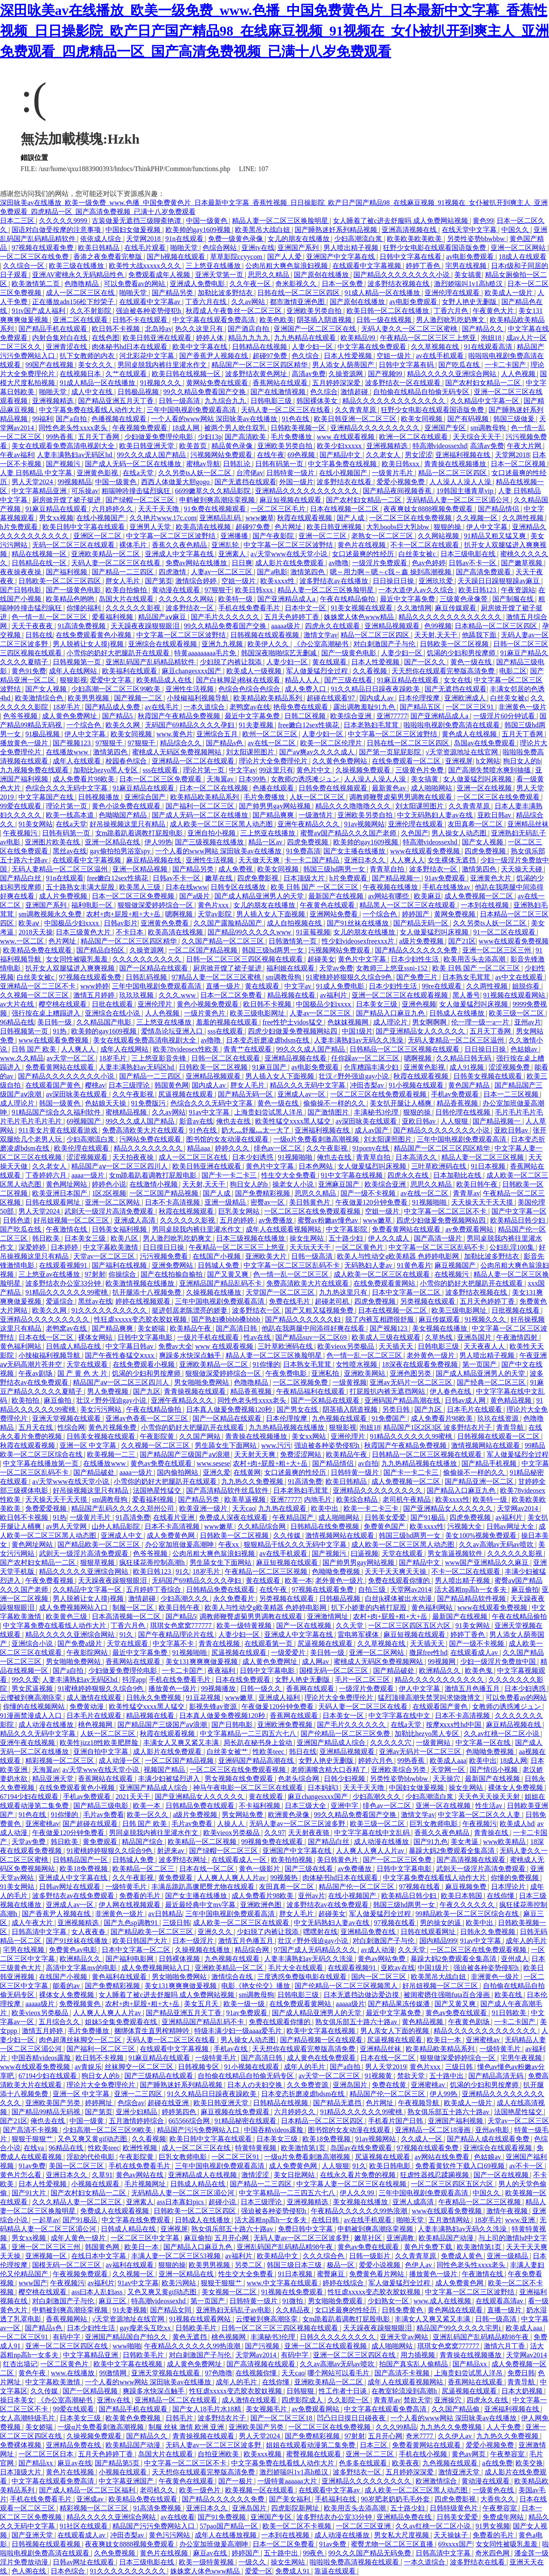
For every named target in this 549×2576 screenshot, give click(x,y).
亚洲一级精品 (226, 1202)
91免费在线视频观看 (215, 508)
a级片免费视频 (422, 941)
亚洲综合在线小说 (113, 1013)
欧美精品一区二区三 (144, 1868)
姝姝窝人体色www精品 (359, 617)
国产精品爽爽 (274, 815)
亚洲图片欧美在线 (53, 842)
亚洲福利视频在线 (463, 454)
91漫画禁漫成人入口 (31, 1715)
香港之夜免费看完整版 (108, 256)
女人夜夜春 (89, 1931)
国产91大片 (30, 2192)
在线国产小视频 (217, 1256)
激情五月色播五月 (473, 1688)
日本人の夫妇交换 (255, 2084)
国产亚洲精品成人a (287, 599)
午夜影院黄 (158, 1436)
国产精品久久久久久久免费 (417, 950)
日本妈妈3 (324, 1787)
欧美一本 (298, 1580)
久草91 (102, 2174)
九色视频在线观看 (340, 1418)
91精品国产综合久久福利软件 (57, 1112)
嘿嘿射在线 (320, 1931)
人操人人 (231, 1823)
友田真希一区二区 (476, 824)
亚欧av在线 (398, 1967)
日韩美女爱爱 (386, 1517)
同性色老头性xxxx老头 (74, 427)
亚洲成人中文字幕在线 (180, 553)
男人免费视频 (108, 1391)
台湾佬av (249, 472)
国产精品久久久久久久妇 (303, 1319)
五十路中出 (447, 2075)
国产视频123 (72, 743)
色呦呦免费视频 (337, 1571)
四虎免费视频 (308, 842)
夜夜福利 (222, 1670)
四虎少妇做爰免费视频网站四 (293, 1031)
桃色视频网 (96, 1724)
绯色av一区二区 (278, 1148)
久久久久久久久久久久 (147, 959)
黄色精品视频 (511, 1400)
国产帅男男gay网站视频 (275, 806)
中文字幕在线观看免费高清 (214, 319)
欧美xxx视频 (263, 2454)
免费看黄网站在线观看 (60, 1067)
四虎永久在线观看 (333, 626)
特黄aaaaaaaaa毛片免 (206, 653)
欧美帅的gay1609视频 (199, 229)
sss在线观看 (161, 770)
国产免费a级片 (80, 1643)
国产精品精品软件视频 (472, 1598)
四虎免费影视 (258, 878)
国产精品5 (118, 716)
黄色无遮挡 (190, 2337)
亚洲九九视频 (223, 644)
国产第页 (158, 580)
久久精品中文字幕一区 (485, 400)
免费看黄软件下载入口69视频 (460, 2165)
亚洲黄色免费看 (165, 923)
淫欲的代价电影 (91, 2156)
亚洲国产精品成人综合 (332, 1742)
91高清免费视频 (82, 626)
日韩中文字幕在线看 (411, 256)
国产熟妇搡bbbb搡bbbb (226, 1319)
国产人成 (351, 517)
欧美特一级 (236, 599)
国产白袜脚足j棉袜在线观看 (239, 680)
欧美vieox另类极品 (346, 1346)
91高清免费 (305, 1481)
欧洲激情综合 (437, 2481)
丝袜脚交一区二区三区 (140, 2066)
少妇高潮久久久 (185, 1598)
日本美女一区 (344, 1715)
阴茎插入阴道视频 (325, 319)
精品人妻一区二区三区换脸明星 (281, 220)
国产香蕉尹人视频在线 (214, 355)
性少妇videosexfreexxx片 (359, 941)
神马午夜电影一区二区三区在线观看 (249, 1787)
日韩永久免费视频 (154, 1697)
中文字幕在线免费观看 (373, 346)
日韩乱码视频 (147, 977)
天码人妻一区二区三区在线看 (286, 409)
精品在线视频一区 (40, 553)
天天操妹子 (452, 2535)
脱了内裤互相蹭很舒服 (380, 1319)
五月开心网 (232, 2238)
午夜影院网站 (87, 1652)
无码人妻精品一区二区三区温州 (60, 869)
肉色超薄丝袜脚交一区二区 (81, 2039)
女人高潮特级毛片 (28, 2418)
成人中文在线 (92, 391)
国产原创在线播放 (322, 274)
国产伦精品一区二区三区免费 (346, 1733)
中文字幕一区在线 (483, 1742)
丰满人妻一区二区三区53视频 (176, 2256)
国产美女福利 (290, 2499)
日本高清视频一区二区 (127, 1616)
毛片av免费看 (103, 1814)
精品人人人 (303, 680)
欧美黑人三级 (140, 887)
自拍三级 (372, 1589)
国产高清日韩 (237, 1328)
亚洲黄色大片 (491, 878)
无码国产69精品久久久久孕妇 (190, 725)
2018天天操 (35, 932)
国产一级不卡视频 (369, 1193)
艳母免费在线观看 (301, 707)
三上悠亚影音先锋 (159, 1058)
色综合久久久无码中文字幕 (67, 788)
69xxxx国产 (455, 2544)
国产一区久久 (425, 662)
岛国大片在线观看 (127, 599)
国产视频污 (64, 463)
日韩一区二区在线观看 (226, 1058)
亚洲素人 (232, 553)
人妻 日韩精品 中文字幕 (37, 472)
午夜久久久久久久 (468, 1904)
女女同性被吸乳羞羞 (77, 959)
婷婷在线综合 (344, 2283)
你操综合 (123, 1274)
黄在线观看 (330, 662)
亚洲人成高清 (413, 2201)
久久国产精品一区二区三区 (223, 941)
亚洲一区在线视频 (485, 788)
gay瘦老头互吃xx (146, 2328)
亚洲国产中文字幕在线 (341, 256)
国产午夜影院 (274, 535)
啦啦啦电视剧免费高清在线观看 (452, 725)
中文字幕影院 (347, 1229)
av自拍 (368, 1463)
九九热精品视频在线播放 (287, 1427)
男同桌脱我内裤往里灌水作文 (163, 364)
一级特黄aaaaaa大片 (288, 2481)
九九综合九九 (226, 400)
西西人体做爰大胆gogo (176, 481)
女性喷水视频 (357, 1364)
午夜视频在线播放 (391, 887)
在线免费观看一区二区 (407, 761)
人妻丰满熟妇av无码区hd (75, 454)
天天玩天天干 (311, 1247)
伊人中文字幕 (487, 526)
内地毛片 (318, 1499)
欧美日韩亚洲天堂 (147, 445)
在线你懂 (501, 1895)
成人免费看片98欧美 (84, 779)
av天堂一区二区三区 (330, 2075)
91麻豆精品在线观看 (57, 508)
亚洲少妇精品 (137, 2111)
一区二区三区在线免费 (35, 256)
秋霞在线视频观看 (187, 1211)
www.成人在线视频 (443, 2301)
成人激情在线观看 (94, 1697)
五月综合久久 (60, 2021)
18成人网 (186, 427)
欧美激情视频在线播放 (141, 1283)
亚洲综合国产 (145, 797)
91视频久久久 (161, 382)
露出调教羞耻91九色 (365, 707)
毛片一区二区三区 (363, 1679)
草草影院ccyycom (237, 256)
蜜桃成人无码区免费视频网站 (177, 752)
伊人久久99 (358, 2192)
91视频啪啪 (296, 1157)
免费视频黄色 (80, 2003)
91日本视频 (489, 1166)
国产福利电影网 (130, 1958)
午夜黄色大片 (494, 310)
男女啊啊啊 (430, 1022)
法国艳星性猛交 (158, 1490)
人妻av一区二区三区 (222, 571)
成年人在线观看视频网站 (284, 1229)
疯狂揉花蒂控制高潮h (152, 1562)
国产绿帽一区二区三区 (141, 499)
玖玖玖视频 (137, 995)
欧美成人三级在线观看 (387, 1337)
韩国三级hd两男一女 (335, 869)
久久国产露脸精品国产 (228, 923)
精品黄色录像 (232, 445)
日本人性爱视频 (349, 355)
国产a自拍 (72, 418)
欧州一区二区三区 (270, 734)
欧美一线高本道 (71, 815)
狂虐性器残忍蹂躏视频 (435, 2174)
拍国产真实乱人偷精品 (414, 2364)
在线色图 (105, 337)
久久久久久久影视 (134, 608)
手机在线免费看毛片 (250, 608)
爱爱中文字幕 (111, 680)
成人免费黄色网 (171, 1535)
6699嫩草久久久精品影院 (213, 490)
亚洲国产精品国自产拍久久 (127, 2337)
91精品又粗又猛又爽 (496, 535)
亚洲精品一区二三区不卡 (38, 986)
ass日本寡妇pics (181, 2201)
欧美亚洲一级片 (204, 1508)
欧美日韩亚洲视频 (335, 526)
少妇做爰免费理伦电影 (159, 436)
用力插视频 (419, 2355)
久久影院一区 (349, 2400)
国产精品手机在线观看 (53, 328)
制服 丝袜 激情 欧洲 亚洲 (187, 2427)
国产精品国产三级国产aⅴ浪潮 (185, 1454)
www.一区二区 (22, 941)
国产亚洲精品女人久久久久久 (421, 1031)
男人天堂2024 (33, 481)
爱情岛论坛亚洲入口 (173, 1031)
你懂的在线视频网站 (34, 1706)
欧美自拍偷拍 (127, 590)
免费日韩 (521, 2373)
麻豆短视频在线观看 (291, 499)
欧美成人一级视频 (254, 671)
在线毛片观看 (145, 247)
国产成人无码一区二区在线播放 (134, 463)
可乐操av (84, 490)
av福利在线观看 (130, 2265)
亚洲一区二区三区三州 (497, 950)
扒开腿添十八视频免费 (147, 1292)
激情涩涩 (256, 2174)
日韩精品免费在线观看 (221, 1589)
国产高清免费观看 (484, 571)
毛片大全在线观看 (296, 1967)
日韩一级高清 (180, 400)
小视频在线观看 (96, 2183)
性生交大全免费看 (289, 1175)
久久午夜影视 (133, 1094)
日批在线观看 (113, 1004)
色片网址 (289, 526)
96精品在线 (17, 1022)
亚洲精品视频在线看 (296, 1058)
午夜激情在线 (67, 1229)
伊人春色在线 (451, 1391)
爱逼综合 (60, 1301)
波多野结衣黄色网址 (257, 373)
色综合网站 (220, 247)
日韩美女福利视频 (120, 1229)
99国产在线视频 (50, 364)
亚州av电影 (493, 2129)
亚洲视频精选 (53, 400)
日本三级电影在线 (468, 553)
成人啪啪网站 (432, 788)
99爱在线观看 (21, 806)
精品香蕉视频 (458, 1103)
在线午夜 (270, 454)
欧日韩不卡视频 (117, 328)
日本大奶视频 (522, 2391)
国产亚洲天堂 (33, 2535)
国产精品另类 (173, 292)
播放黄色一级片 (25, 743)
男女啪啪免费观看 (336, 2301)
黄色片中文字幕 (363, 959)
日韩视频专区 (199, 2066)
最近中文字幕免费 (408, 599)
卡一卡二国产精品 (312, 860)
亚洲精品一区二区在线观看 (194, 761)
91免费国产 (389, 1418)
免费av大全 (175, 1346)
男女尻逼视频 (33, 1688)
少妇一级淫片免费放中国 (498, 1661)
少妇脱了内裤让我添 (231, 662)
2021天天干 (134, 1796)
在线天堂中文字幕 (470, 229)
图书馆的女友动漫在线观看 (228, 1139)
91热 (60, 1031)
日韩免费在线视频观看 (334, 788)
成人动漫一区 (120, 1760)
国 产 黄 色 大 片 (83, 1373)
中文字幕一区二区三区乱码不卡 (437, 1247)
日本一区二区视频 (519, 463)
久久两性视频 (523, 517)
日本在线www (187, 887)
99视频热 (284, 1877)
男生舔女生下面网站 (226, 1445)
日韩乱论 (237, 463)
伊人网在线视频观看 (130, 1904)
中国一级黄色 (207, 220)
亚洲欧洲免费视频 (285, 1724)
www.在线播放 (73, 2373)
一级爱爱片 (289, 1652)
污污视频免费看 (165, 1256)
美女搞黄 (468, 274)
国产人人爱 (285, 256)
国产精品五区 (421, 707)
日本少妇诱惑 (253, 1157)
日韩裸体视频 (180, 1958)
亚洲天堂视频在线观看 (67, 1418)
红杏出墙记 (20, 2364)
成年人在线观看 (78, 761)
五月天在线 (36, 1427)
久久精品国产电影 (104, 1022)
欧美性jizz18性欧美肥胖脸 (100, 1742)
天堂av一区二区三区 (104, 1256)
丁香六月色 (452, 310)
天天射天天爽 (255, 1454)
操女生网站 (308, 1238)
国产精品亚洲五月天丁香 (116, 400)
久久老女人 (384, 454)
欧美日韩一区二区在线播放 (389, 310)
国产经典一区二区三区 (492, 1382)
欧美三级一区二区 (517, 1013)
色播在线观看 (274, 788)
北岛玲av (158, 328)
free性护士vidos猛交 (293, 1022)
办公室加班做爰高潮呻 (180, 1544)
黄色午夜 (33, 2373)
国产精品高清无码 (496, 2075)
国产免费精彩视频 (263, 1193)
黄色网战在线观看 (456, 2310)
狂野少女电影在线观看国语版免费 (435, 247)
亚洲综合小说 (33, 1643)
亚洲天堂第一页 (220, 274)
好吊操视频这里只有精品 (128, 824)
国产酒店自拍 (249, 328)
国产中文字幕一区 (519, 1211)
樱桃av (95, 1085)
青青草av (466, 1193)
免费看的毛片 (140, 1895)
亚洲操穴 (448, 2400)
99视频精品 (74, 481)
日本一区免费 (343, 283)
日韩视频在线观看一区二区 (499, 1436)
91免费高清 (303, 851)
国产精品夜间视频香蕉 (398, 490)
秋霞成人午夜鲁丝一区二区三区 (235, 310)
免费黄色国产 (385, 1526)
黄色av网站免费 (382, 1958)
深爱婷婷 (33, 1247)
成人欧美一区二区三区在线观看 (382, 1274)
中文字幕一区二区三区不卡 (446, 1211)
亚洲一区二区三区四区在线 (67, 2346)
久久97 (274, 1832)
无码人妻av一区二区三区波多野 (298, 1823)
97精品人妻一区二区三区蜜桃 (217, 977)
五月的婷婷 (238, 1220)
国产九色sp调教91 (132, 1922)
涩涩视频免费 (510, 1067)
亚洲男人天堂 (151, 526)
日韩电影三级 (271, 400)
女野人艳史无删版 (470, 301)
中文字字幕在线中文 (400, 1715)
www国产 (32, 2283)
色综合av (131, 2102)
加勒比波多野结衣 (226, 292)
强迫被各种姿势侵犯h (149, 310)
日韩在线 (39, 635)
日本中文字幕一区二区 (407, 1292)
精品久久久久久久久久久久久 (440, 1679)
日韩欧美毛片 (196, 2328)
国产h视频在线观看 (177, 256)
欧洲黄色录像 (289, 1814)
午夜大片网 (525, 445)
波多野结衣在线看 (345, 481)
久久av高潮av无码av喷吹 (497, 1544)
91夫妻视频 (257, 725)
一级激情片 (317, 815)
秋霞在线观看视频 (305, 517)
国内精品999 (438, 1940)
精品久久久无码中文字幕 (308, 1085)
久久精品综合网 (262, 1526)
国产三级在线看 (349, 680)
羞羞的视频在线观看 (227, 1022)
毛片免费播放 (292, 436)
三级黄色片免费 (420, 770)
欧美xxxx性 (278, 580)
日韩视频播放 (99, 797)
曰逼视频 (364, 1553)
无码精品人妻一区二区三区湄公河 (458, 499)
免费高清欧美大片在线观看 (144, 1130)
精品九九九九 (249, 337)
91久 (183, 1571)
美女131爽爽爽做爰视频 (202, 1661)
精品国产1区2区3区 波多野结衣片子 (438, 1427)
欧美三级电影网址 (258, 1013)
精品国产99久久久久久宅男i (459, 2328)
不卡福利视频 (260, 1805)
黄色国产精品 (469, 1085)
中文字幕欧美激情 (111, 1247)
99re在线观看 (442, 986)
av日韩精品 (165, 1913)
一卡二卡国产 (506, 364)
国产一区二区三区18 (282, 2418)
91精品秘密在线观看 (246, 2120)
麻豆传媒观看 (456, 608)
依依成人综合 (101, 238)
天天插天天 (397, 1346)
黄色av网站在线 (140, 2174)
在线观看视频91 (64, 1265)
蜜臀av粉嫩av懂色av (329, 1220)
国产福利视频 (67, 571)
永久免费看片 (234, 1598)
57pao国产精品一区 (229, 2526)
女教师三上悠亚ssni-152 (392, 968)
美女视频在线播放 (440, 1328)
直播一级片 (224, 986)
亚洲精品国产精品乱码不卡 (221, 1283)
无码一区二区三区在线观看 (74, 544)
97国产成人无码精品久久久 (316, 1949)
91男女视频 (493, 2526)
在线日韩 (326, 2219)
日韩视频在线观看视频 (265, 635)
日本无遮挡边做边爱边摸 (362, 1994)
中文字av (242, 770)
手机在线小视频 (424, 2454)
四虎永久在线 (408, 1175)
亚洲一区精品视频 (140, 869)
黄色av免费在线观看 (161, 1463)
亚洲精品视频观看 (393, 626)
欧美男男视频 (89, 698)
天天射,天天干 (436, 635)
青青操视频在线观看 (195, 1391)
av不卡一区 (527, 2165)
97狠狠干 (218, 590)
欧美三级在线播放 (77, 265)
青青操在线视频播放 (456, 463)
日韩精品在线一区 (40, 562)
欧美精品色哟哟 (71, 599)
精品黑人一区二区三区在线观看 (408, 905)
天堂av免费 (336, 968)
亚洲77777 (392, 716)
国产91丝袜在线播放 (358, 923)
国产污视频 (263, 2346)
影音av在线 (196, 1121)
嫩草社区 (368, 2238)
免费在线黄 (390, 2084)
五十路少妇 (347, 1238)
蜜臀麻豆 (331, 2274)
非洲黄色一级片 (522, 707)
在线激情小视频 (154, 1184)
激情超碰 (355, 391)
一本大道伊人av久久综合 (416, 590)
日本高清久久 (416, 1157)
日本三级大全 (306, 1805)
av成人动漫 (378, 1949)
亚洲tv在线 (257, 247)
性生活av (489, 1805)
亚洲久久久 (216, 1931)
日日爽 (242, 562)
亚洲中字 (345, 1805)
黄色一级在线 (471, 662)
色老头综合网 (299, 1778)
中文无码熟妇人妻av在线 (435, 815)
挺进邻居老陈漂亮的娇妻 (190, 1310)
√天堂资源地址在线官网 (462, 752)
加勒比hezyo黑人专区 (106, 770)
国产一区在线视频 (304, 1625)
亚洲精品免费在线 (369, 1931)
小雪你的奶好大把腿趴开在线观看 (118, 653)
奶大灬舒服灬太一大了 (256, 1130)
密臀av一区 (268, 1202)
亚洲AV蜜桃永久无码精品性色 (78, 274)
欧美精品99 (359, 337)
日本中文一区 (306, 608)
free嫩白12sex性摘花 (309, 725)
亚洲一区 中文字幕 (89, 1445)
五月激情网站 (449, 2219)
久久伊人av (456, 2436)
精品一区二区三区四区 (453, 472)
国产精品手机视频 (490, 1463)
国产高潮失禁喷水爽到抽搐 (490, 770)
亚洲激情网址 (328, 1616)
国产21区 (462, 941)
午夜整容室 (508, 2454)
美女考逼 (465, 1841)
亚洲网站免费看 (334, 914)
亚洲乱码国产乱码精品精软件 (151, 662)
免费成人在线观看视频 (115, 2210)
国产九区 (146, 1391)
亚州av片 (527, 1022)
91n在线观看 (185, 238)
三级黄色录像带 (464, 599)
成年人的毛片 (526, 1940)
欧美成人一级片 (509, 292)
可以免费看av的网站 (135, 283)
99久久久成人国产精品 (152, 454)
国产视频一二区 (139, 698)
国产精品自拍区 (101, 950)
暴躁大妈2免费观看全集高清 (452, 1850)
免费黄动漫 (87, 1706)
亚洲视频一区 (46, 2256)
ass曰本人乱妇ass (97, 2292)
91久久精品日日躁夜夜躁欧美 (376, 689)
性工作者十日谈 (343, 2391)
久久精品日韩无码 (464, 1058)
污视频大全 (465, 1526)
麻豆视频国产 (455, 1265)
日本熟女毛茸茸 (467, 977)
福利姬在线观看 (291, 968)
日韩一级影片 (370, 2256)
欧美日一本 (445, 2039)
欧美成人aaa (448, 1760)
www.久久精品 (22, 1058)
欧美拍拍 (26, 1400)
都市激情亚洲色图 (298, 301)
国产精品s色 (225, 743)
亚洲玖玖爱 (437, 580)
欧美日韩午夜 (477, 1184)
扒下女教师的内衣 (88, 355)
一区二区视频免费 (301, 1382)
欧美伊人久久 (268, 644)
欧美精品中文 (278, 2256)
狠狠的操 (448, 526)
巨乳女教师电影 (434, 1823)
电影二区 (513, 671)
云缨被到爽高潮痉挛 (31, 1697)
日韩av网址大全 (511, 1526)
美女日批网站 (295, 2174)
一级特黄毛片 (127, 1886)
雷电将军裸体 (359, 1634)
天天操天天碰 (522, 869)
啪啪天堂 (184, 247)
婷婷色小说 (109, 1184)
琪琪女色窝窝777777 (182, 1625)
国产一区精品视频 (91, 2391)
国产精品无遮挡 (338, 2102)
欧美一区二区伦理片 (332, 743)
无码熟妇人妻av (369, 1265)
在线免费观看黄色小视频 (94, 635)
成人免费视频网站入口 (74, 1607)
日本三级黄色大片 (84, 932)
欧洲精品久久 (440, 1670)
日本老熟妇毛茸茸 (372, 725)
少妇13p (210, 436)
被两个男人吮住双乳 (236, 427)
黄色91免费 (29, 671)
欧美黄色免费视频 (134, 2418)
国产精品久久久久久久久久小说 (402, 274)
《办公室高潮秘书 (321, 644)
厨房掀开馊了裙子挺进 (67, 499)
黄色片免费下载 (429, 2247)
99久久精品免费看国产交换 (205, 391)
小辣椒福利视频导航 (198, 698)
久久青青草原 (356, 409)
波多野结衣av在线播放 (334, 580)
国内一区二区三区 (379, 1976)
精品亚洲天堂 (53, 1778)
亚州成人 (514, 1958)
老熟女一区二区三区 (383, 535)
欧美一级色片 (200, 2490)
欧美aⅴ (29, 923)
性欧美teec (269, 1751)
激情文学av (321, 635)
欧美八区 (125, 1238)
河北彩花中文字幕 (147, 355)
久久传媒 (287, 1535)
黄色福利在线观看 (120, 1976)
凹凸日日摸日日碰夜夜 (352, 2418)
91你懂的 (266, 1364)
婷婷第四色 (180, 2111)
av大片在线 (18, 1004)
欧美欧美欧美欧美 (415, 238)
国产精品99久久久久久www (250, 932)
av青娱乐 (88, 2066)
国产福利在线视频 (120, 1265)
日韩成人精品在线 (74, 1346)
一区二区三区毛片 (278, 508)
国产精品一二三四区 (123, 571)
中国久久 (516, 229)
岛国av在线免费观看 (485, 743)
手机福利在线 (336, 2499)
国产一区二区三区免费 (398, 1859)
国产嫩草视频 (522, 562)
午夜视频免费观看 (140, 427)
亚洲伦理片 (156, 1004)
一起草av (45, 2219)
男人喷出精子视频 (351, 247)
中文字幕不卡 (174, 1643)
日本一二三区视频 (511, 1094)
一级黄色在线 (494, 2490)
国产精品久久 (483, 328)
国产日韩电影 (21, 590)
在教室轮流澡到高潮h (404, 2391)
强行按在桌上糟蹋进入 (47, 1013)
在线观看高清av (500, 2301)
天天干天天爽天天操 (396, 1571)
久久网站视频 (439, 535)
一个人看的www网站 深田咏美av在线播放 (215, 418)
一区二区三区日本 (46, 2454)
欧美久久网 (124, 725)
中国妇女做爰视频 (134, 229)
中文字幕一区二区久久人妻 (480, 1814)
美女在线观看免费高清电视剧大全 (64, 445)
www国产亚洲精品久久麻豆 (488, 1562)
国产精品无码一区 (421, 923)
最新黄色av (389, 788)
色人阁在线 (30, 2571)
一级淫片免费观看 (380, 562)
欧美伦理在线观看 (82, 1148)
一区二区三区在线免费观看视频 (379, 1094)
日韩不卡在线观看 (140, 319)
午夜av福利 (17, 454)
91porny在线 (372, 1148)
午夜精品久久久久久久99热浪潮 (360, 2210)
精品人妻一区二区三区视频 (483, 1157)
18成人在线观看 (522, 256)
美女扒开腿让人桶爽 (401, 1103)
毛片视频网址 (145, 2183)
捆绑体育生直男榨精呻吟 (152, 2030)
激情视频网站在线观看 (486, 1445)
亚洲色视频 (419, 1004)
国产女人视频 (46, 689)
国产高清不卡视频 (31, 2129)
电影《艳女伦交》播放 (256, 1985)
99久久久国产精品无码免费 (371, 2553)
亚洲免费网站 (173, 1265)
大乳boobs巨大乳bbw (398, 526)
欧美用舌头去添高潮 (475, 959)
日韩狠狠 (301, 2391)
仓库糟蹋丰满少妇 (372, 1067)
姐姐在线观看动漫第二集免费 (311, 2445)
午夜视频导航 (419, 2102)
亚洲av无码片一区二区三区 (411, 1382)
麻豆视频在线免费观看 (236, 2111)
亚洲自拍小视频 (212, 833)
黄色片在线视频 (362, 544)
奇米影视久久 (296, 283)
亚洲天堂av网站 (404, 2337)
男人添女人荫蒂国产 (344, 364)
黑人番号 (466, 995)
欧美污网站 (180, 2283)
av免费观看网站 (470, 1229)
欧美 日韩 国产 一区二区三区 (315, 887)
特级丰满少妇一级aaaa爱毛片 (239, 2030)
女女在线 (457, 680)
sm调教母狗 (489, 427)
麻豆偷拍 (58, 1400)
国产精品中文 (341, 454)
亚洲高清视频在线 (410, 229)
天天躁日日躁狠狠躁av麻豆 (499, 580)
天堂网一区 (449, 1769)
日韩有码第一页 (280, 463)
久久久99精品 (396, 2427)
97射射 (95, 1274)
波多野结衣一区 (190, 608)
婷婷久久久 (233, 1148)
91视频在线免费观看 (293, 2292)
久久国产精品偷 (456, 2409)
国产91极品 (428, 1517)
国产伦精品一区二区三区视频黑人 (347, 1985)
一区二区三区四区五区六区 (410, 1625)
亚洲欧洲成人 (465, 698)
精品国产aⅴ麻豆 (163, 617)
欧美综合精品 (357, 1499)
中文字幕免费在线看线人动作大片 (91, 409)
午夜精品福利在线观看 (311, 1391)
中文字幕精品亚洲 (40, 490)
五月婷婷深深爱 (337, 382)
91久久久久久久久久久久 (109, 1310)
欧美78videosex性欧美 (186, 1049)
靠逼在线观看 (335, 2571)
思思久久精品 (269, 274)
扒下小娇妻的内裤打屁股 (369, 1607)
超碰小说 (223, 2201)
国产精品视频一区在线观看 (322, 2039)
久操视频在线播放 (214, 1292)
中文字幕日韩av (130, 1346)
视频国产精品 (165, 1769)
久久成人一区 (422, 2138)
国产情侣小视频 (494, 1769)
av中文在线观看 (520, 977)
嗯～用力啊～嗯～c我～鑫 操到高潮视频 (391, 571)
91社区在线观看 (84, 2526)
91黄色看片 (414, 1265)
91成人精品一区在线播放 (383, 292)
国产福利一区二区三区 (201, 806)
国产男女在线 (298, 1409)
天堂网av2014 (518, 1508)
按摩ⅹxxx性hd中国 (454, 1724)
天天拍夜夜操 (133, 1157)
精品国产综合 (143, 1841)
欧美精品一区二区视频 (203, 1841)
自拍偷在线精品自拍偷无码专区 (422, 391)
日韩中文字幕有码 (407, 364)
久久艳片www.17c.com (163, 517)
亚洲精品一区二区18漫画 (433, 2129)
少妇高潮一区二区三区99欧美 (116, 689)
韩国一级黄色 (60, 1103)
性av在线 (258, 1337)
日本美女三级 (377, 1004)
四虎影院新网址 (296, 2508)
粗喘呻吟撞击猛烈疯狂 (137, 490)
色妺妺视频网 (348, 1022)
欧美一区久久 (148, 1814)
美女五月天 (202, 2003)
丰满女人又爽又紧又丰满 (181, 1742)
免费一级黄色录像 (236, 238)
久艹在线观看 (127, 373)
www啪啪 (126, 2346)
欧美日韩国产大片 (140, 1940)
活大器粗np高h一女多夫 (471, 1589)
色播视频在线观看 (119, 418)
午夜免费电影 (286, 1373)
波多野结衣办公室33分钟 (64, 1283)
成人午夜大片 (33, 1922)
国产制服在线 (513, 599)
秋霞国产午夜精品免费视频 (180, 716)
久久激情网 (414, 608)
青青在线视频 (220, 1643)
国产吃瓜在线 (459, 364)
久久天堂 (350, 1625)
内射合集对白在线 (60, 337)
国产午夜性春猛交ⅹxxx (120, 1355)
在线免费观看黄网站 (385, 1283)
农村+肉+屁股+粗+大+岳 (124, 914)
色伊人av (419, 2265)
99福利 (42, 418)
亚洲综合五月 (217, 734)
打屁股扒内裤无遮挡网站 (388, 1391)
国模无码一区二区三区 (334, 1670)
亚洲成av (90, 2499)
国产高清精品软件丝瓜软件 (228, 1490)
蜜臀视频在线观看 (314, 2454)
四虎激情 (173, 571)
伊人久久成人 (389, 1238)
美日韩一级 (55, 1022)
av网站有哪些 (389, 896)
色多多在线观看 (364, 2463)
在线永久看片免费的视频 (358, 2174)
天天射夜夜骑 (309, 1832)
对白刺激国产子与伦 (385, 644)
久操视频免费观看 (363, 770)
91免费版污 (149, 1103)
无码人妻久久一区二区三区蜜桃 (410, 328)
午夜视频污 (21, 833)
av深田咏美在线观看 (77, 1094)
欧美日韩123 (478, 590)
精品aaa (199, 1148)
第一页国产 (480, 1364)
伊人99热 (158, 842)
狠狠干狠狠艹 (33, 2138)
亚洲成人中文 (122, 1535)
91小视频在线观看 (417, 1085)
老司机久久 (158, 2490)
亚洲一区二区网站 (519, 247)
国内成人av (377, 698)
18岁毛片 (67, 707)
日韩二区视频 (305, 716)
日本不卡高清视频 (173, 1202)
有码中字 (67, 2337)
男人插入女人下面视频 (271, 914)
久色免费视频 (115, 2553)
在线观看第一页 (269, 1643)
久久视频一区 (477, 517)
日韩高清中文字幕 (40, 1931)
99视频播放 (219, 1688)
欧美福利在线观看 (130, 671)
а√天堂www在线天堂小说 (289, 553)
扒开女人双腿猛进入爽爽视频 (70, 968)
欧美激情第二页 (36, 283)
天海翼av (221, 779)
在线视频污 (452, 1274)
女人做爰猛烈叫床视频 (478, 779)
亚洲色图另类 (411, 1373)
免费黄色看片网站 (377, 2274)
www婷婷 (94, 986)
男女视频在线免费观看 (240, 1778)
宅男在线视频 (466, 265)
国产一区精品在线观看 (154, 968)
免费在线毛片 (290, 1301)
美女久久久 (96, 364)
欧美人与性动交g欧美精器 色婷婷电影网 (399, 1256)
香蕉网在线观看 (311, 1688)
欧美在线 (509, 1994)
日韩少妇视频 (345, 1778)
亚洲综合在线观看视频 (163, 644)
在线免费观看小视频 (144, 1364)
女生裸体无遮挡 (452, 860)
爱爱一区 (258, 2571)
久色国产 (414, 833)
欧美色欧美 (276, 319)
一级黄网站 (434, 1742)
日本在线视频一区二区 (345, 508)
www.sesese (213, 1463)
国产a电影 (272, 571)
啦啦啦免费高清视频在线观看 (355, 2562)
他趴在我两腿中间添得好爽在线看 (314, 1328)
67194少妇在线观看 (30, 1796)
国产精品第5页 (118, 2463)
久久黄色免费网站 (340, 761)
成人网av (316, 1661)
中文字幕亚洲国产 (127, 2481)
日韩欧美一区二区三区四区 (60, 580)
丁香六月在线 (206, 301)
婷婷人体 (210, 337)
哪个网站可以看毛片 (339, 2373)
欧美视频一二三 (112, 1454)
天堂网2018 (144, 238)
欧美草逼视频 (245, 1499)
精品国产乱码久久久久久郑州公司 (123, 1508)
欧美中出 (325, 1508)
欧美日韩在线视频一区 (187, 373)
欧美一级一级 (244, 2003)
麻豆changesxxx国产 (192, 671)
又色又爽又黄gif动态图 (93, 2138)
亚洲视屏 (459, 761)
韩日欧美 (46, 1238)
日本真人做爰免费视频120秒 (230, 1409)
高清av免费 (309, 373)
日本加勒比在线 (458, 1175)
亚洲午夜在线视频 (28, 1742)
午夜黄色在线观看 (328, 905)
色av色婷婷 (429, 562)
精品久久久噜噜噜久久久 (353, 806)
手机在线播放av (447, 887)
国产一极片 (236, 2481)
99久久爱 (25, 1679)
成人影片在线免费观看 (290, 562)
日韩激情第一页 (293, 941)
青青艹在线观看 (248, 1049)
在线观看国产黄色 (53, 1085)
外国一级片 (296, 481)
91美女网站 (35, 824)
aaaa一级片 (88, 1175)
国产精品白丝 (21, 878)
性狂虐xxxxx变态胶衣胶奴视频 (141, 1319)
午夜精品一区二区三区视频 (267, 1571)
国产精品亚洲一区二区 (480, 1481)
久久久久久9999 (64, 220)
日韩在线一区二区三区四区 (299, 292)
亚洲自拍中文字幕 (101, 1751)
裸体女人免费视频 (516, 1787)
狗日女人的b (522, 761)
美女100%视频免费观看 (481, 1535)
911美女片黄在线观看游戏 (58, 1130)
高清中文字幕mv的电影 (82, 1967)
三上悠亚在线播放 (214, 265)
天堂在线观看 (87, 1364)
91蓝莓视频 (313, 932)
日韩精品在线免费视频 (325, 1526)
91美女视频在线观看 (362, 608)
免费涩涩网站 (301, 1454)
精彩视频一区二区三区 (60, 1760)
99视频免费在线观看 (273, 1841)
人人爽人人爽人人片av (371, 1850)
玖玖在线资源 (498, 1418)
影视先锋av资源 (213, 1706)
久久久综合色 (324, 2256)
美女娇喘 (152, 1328)
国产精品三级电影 (101, 1805)
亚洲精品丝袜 (528, 824)
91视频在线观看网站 (515, 995)
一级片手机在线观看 (209, 1337)
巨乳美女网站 (239, 1211)
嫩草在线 (219, 878)
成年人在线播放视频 (226, 2535)
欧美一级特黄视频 (245, 1625)
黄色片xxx (214, 905)
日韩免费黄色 (403, 2310)
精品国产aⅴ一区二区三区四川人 (120, 1166)
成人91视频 (467, 1067)
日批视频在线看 (516, 1310)
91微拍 (293, 2301)
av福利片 (334, 995)
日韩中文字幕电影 (146, 1337)
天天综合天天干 (478, 436)
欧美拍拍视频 (292, 1859)
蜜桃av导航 (203, 463)
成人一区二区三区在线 (81, 292)
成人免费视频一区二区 (479, 896)
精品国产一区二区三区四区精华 (260, 364)
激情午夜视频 (507, 2210)
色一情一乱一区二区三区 (50, 617)
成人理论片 (391, 1022)
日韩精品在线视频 (260, 346)
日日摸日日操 (164, 1247)
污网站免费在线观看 (151, 1139)
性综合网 (71, 1427)
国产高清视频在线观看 (472, 1859)
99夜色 (314, 2553)
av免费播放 (276, 1220)
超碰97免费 (271, 355)
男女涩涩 (418, 454)
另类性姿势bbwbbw (477, 238)
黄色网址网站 (67, 1184)
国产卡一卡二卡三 (230, 1175)
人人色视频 (519, 373)
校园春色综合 (127, 761)
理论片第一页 (204, 770)
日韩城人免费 (219, 1265)
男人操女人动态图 (459, 833)
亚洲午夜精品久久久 (309, 824)
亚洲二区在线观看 (81, 319)
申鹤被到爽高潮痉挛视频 (217, 499)
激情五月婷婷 (94, 995)
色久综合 (306, 355)
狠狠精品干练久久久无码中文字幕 (296, 1544)
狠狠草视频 (98, 1562)
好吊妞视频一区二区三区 (72, 1220)
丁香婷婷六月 (46, 1175)
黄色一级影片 (260, 1868)
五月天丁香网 (99, 436)
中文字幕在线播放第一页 (41, 1463)
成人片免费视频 (64, 896)
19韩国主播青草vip (466, 490)
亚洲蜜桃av (42, 1823)
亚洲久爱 (216, 1472)
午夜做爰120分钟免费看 (372, 1202)
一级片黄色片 (205, 1013)
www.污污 (276, 1445)
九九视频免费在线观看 (35, 770)
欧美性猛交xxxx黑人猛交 (293, 1121)
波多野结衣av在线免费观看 (74, 1895)
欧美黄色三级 (67, 1616)
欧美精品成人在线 (164, 680)
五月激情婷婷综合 (137, 2120)
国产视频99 (386, 373)
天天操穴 (447, 1778)
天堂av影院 (215, 914)
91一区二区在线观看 (505, 932)
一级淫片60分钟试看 (505, 716)
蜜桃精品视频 (127, 1112)
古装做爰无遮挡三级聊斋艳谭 (137, 220)
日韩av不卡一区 (473, 562)
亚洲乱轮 (226, 544)
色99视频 (438, 626)
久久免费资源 (308, 2084)
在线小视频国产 (344, 472)
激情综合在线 (232, 1976)
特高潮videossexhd (440, 445)
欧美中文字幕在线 (200, 346)
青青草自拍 (388, 869)
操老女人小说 (293, 1184)
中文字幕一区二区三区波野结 (171, 535)
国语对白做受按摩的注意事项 (57, 229)
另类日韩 (396, 1409)
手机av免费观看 (455, 1094)
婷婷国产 (416, 914)
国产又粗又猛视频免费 (320, 1310)
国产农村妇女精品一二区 (483, 382)
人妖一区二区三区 (318, 797)
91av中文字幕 (210, 1112)
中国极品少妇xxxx (72, 923)
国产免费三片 (417, 977)
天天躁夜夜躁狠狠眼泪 (146, 626)
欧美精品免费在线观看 (38, 950)
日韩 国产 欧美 (35, 1049)
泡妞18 (492, 337)
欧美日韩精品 (99, 247)
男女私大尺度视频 (402, 2535)
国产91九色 (430, 1841)
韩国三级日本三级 (295, 2265)
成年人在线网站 (74, 671)
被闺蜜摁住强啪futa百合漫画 (448, 1994)
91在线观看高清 (489, 346)
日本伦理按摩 (419, 698)
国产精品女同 (171, 2310)
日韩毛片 (180, 2418)
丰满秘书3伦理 (377, 1112)
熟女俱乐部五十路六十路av (357, 2021)
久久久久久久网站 (187, 599)
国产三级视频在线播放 (210, 842)
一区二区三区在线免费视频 (411, 517)
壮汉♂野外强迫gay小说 (354, 1076)
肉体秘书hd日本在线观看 (130, 346)
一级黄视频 (349, 1382)
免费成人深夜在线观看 (234, 1517)
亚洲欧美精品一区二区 (106, 553)
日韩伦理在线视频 (463, 1112)
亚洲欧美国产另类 (53, 2102)
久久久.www (178, 995)
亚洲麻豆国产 (339, 1184)
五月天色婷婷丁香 (292, 617)
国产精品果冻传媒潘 (399, 2003)
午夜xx (229, 1544)
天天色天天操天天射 (490, 1796)
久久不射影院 (91, 310)
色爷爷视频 (21, 716)
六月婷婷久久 (113, 508)
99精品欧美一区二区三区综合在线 (468, 1913)
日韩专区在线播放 (239, 887)
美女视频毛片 (267, 2409)
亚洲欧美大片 (266, 1256)
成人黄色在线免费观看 (322, 2057)
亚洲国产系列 (299, 247)
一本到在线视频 (485, 905)
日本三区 (374, 2445)
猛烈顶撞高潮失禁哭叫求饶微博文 (430, 1697)
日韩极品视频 (139, 391)
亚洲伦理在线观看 (453, 292)
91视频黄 (379, 2075)
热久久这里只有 (200, 328)
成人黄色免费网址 (70, 716)
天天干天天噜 (159, 508)
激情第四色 (308, 571)
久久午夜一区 (250, 283)
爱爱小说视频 (380, 2265)
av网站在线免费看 (443, 2156)
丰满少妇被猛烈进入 (170, 1778)
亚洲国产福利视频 (456, 2120)
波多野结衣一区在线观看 (403, 382)
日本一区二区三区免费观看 (161, 779)
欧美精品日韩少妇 (518, 1220)
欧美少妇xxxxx (340, 445)
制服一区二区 (133, 1607)
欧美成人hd (517, 1823)
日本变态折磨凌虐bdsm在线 (268, 1040)
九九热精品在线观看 (306, 337)
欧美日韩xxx (401, 463)
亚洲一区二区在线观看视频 (326, 2346)
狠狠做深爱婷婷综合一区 (156, 905)
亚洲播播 (235, 535)
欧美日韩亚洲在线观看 (158, 337)
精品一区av (266, 842)
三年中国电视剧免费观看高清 (192, 409)
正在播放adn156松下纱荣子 (74, 301)
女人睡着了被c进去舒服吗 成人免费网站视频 (401, 220)
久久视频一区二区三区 (35, 995)
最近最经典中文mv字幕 (201, 1904)
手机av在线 (231, 2048)
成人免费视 (236, 869)
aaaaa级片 (286, 626)
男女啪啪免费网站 (202, 1382)
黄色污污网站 (170, 2535)
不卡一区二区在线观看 (425, 544)
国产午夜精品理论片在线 (176, 1634)
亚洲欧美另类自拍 (315, 310)
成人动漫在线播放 (46, 1724)
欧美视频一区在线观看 (260, 2490)
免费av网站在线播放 (197, 562)
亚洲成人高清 (135, 1220)
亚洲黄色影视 (98, 472)
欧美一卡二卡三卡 (372, 1508)
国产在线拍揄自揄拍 (172, 1274)
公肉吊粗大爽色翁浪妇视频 (287, 265)
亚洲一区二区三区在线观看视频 (400, 995)
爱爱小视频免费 (401, 481)
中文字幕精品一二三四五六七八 (249, 1733)
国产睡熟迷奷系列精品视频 (337, 229)
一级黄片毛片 (393, 472)
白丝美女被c (417, 553)
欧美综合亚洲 (351, 716)
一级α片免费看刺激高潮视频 (317, 1139)
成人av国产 (372, 1130)
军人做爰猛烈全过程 (318, 671)
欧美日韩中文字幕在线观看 (84, 526)
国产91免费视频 (222, 2517)
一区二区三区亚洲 (364, 2526)
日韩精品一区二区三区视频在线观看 (405, 1049)
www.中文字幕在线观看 (283, 2283)
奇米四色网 (493, 2553)
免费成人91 (293, 2571)
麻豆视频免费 (466, 1886)
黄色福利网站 (21, 1346)
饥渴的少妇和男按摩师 (462, 653)
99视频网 (442, 1661)
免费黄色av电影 (73, 1949)
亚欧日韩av (495, 815)
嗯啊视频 (179, 914)
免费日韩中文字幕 (306, 2229)
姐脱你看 (526, 986)
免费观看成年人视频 (160, 274)
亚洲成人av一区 (302, 1094)
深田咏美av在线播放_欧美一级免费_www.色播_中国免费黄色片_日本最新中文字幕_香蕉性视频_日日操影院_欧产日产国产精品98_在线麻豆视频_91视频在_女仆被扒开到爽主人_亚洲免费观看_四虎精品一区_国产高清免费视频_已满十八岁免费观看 (274, 31)
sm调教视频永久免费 (50, 914)
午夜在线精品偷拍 (348, 599)
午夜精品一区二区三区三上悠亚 (429, 337)
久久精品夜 (294, 2310)
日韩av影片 (121, 923)
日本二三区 (18, 220)
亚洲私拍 (326, 1373)
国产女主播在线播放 (355, 851)
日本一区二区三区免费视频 (134, 896)
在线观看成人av (475, 1652)
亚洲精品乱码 (220, 517)
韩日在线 (303, 1751)
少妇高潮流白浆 (359, 238)
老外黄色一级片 (431, 1355)
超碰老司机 (333, 1301)
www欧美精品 (505, 1841)
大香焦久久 (498, 2499)
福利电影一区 (92, 905)
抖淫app (134, 1679)
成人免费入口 (306, 689)
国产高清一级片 (439, 1238)
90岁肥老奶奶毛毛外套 (396, 2499)
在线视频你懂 (256, 2373)
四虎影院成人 (302, 2400)
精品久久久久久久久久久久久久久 (394, 400)
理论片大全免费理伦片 (274, 761)
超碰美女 (321, 959)
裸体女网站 (96, 1337)
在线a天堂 (139, 472)
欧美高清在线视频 (204, 526)
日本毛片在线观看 (475, 1409)
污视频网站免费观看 (222, 454)
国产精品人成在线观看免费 (489, 2138)
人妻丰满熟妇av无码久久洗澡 (359, 1040)
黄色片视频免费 (113, 1427)
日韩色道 (16, 1220)
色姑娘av (524, 1049)
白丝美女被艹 (228, 1751)
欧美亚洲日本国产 (60, 1193)
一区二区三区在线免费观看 (499, 797)
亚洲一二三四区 (139, 2093)
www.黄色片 (175, 734)
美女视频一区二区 (230, 2292)
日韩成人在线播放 (457, 1013)
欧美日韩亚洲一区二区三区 (356, 418)
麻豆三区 (113, 2301)
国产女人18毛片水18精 (207, 2409)
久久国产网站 (200, 1436)
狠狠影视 (73, 680)
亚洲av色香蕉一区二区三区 (147, 1418)
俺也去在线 (234, 1121)
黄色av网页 (469, 2454)
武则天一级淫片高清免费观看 (109, 1211)
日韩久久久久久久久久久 (338, 2337)
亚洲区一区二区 (98, 535)
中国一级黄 (87, 2120)
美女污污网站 (101, 1409)
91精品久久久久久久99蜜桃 (67, 1292)
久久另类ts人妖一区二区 (195, 472)
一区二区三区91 (470, 707)
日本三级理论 (130, 1085)
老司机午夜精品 (407, 1499)
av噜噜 (339, 562)
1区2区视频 (109, 1193)
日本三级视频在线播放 (251, 1238)
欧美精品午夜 (191, 1328)
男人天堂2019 (385, 2066)
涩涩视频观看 (87, 1157)
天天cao (243, 1508)
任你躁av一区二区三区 (366, 1058)
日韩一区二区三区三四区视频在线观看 (245, 959)
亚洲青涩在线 (67, 346)
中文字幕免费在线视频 (343, 463)
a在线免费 (497, 2463)
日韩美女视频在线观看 (488, 1076)
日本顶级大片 (305, 878)
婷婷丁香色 (424, 265)
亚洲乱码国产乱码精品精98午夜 (286, 2247)
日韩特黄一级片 (291, 472)
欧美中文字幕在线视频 (322, 2030)
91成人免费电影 (341, 986)
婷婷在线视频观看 (143, 1301)
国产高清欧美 (246, 436)
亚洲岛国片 (475, 1337)
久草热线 (439, 1337)
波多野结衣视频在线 (399, 283)
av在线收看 (177, 2517)
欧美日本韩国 (462, 1895)
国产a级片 (195, 896)
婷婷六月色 (376, 1760)
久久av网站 (249, 301)
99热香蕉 (60, 436)
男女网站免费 (243, 1814)
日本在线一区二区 (46, 1337)
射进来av (171, 1850)
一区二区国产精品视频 (204, 950)
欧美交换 (529, 2463)
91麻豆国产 (270, 1067)
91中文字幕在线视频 (352, 1175)
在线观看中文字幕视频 (367, 265)
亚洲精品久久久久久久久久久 (375, 427)
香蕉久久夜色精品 (180, 544)
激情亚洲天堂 (459, 2472)
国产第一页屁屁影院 (390, 752)
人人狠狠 (455, 1121)
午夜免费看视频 (50, 1580)
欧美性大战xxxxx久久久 (146, 265)
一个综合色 (84, 725)
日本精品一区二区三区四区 (497, 626)
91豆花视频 (204, 1697)
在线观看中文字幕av (150, 301)
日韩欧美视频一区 (299, 427)
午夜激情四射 (517, 1337)
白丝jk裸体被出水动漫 (399, 1598)
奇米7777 (420, 2436)
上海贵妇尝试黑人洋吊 (269, 1112)
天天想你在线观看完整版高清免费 (444, 671)
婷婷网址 (99, 2102)
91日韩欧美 (510, 2012)
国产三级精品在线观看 (159, 2075)
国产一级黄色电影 (74, 590)
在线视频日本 (81, 373)
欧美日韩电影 (390, 2165)
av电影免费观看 (470, 256)
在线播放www (68, 752)
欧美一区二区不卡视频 (297, 2526)
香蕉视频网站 (67, 2319)
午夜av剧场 (36, 1373)
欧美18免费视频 (84, 1868)
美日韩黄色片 (310, 1202)
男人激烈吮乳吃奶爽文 (451, 319)
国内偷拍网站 (178, 1472)
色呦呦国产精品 (123, 815)
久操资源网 (347, 373)
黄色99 (483, 220)
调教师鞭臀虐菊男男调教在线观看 (401, 797)
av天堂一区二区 (71, 1058)
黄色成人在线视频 (470, 734)
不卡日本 (130, 932)
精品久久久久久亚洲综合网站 (452, 373)
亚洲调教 (401, 2238)
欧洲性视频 (141, 2147)
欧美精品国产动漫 (447, 2238)
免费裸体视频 (21, 2445)
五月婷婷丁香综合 (154, 1589)
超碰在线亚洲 (169, 2102)
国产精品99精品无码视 (47, 2111)
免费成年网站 (504, 2517)
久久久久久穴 (391, 1742)
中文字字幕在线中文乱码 (372, 1832)
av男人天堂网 (67, 1526)
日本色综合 (69, 2571)
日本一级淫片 (193, 1940)
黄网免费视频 (455, 914)
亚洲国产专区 (446, 427)
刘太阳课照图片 (251, 752)
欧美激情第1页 (304, 2147)
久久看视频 (371, 671)
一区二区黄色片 (360, 1247)
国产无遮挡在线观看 (245, 481)
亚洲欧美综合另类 (399, 1769)
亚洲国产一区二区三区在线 (316, 328)
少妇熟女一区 (389, 2301)
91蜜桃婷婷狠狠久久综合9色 (349, 977)
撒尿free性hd (428, 1652)
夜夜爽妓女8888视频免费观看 (428, 508)
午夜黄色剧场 (469, 2021)
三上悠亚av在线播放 (49, 1274)
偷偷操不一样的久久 (335, 1103)
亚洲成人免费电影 (198, 283)
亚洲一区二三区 (323, 535)
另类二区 (249, 2265)
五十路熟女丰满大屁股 (81, 887)
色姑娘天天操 (106, 1103)
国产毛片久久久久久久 (226, 617)
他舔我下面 (480, 635)
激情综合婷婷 (196, 580)
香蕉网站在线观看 (281, 382)
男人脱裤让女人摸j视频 (89, 644)
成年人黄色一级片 (79, 2238)
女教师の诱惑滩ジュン (306, 779)
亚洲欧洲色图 (261, 1904)
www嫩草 (259, 517)
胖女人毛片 (124, 580)
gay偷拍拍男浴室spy (121, 851)
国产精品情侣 (499, 508)
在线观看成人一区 (239, 1859)
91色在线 (296, 418)
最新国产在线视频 (336, 896)
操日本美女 (17, 2400)
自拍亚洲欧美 (219, 2454)
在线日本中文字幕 (99, 2256)
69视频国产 (84, 1121)
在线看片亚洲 (174, 1517)
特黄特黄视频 (256, 2147)
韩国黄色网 (171, 1085)
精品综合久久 (181, 743)
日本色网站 (317, 1166)
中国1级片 (357, 1031)
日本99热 (253, 779)
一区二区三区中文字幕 (146, 2238)
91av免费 (31, 2165)
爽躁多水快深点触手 (191, 1355)
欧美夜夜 (405, 2463)
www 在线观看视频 (346, 436)
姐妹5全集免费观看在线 (122, 2021)
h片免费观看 (19, 526)
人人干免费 (504, 2427)
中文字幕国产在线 (46, 797)
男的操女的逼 (441, 1922)
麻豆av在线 (74, 2463)
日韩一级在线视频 (384, 319)
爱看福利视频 (113, 617)
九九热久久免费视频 (253, 1481)
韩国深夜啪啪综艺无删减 (279, 653)
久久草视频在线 (436, 346)
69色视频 (302, 454)
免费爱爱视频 (46, 1508)
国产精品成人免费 (113, 707)
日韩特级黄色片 (455, 2508)
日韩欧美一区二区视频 (455, 644)
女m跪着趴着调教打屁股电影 (139, 833)
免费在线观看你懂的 (399, 1580)
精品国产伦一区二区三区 (357, 1886)
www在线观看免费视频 (426, 851)
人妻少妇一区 (313, 346)
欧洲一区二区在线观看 (414, 436)
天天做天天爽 (259, 860)
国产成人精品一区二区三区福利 (88, 2490)
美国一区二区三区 (77, 2165)
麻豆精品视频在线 (154, 860)
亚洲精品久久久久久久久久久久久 (307, 490)
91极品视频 (43, 734)
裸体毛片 (133, 544)
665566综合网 (190, 2120)
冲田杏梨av (368, 1085)
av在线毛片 (163, 707)
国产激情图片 (329, 1112)
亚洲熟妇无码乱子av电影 (234, 2310)
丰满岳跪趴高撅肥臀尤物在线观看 (203, 1886)
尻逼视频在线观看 (186, 1094)
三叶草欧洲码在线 (439, 1166)
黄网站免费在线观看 (218, 382)
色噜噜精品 (82, 283)
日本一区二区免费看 (232, 995)
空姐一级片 (395, 355)
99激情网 (113, 2373)
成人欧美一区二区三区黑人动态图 (222, 824)
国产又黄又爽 (228, 1274)
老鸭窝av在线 (249, 707)
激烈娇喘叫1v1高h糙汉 (469, 283)
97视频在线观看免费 (43, 247)
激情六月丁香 (505, 2346)
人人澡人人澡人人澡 (461, 481)
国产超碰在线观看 (91, 1823)
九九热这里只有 (344, 1292)
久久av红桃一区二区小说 (502, 1733)
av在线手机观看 (440, 355)
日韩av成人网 (466, 1400)
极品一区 (341, 2265)
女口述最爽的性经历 (363, 553)
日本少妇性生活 (415, 959)
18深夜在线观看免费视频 (420, 1364)
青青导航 (510, 1427)
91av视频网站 (364, 824)
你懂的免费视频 (515, 1877)
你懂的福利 (84, 608)
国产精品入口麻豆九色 (391, 1013)
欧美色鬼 (479, 1670)
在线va (34, 2147)
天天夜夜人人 (485, 1346)
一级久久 (253, 2562)
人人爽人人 (407, 860)
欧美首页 (193, 445)
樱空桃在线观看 (63, 1004)
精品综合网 (253, 1949)
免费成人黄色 (462, 2256)
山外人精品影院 (117, 1526)
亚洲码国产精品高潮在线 (403, 1400)
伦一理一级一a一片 (481, 1022)
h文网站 (488, 761)
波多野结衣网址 (183, 1859)
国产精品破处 (94, 1472)
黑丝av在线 (70, 851)
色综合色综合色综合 (250, 689)
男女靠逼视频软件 (456, 1553)
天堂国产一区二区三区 (281, 1292)
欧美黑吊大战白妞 (263, 229)
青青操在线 (492, 1832)
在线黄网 (247, 1472)
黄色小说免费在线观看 (127, 806)
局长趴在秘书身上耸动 (258, 1742)
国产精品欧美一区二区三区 (99, 1544)
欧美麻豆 (427, 896)
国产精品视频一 (397, 878)
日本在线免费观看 (243, 1679)
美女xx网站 (310, 1436)
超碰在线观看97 (331, 698)
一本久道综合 (205, 707)
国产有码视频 (468, 418)
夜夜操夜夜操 (21, 571)
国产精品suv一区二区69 (311, 1337)
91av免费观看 (446, 878)
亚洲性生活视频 (190, 689)
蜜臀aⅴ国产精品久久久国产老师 (349, 833)
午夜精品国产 (293, 1517)
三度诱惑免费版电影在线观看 (302, 1976)
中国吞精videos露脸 (42, 2057)
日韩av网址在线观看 (70, 1886)
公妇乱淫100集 (512, 1247)
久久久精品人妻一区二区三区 (77, 2201)
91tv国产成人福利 (39, 310)
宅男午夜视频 (522, 2057)
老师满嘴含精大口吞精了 (329, 1769)
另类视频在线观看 (428, 1301)
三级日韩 (176, 1922)
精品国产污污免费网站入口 (199, 2129)
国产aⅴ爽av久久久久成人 (317, 752)
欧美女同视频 (422, 418)
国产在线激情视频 (278, 391)
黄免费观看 (101, 1841)
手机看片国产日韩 (396, 2120)
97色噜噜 (218, 2373)
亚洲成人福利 (280, 1697)
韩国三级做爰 (514, 418)
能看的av (67, 1985)
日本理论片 (509, 1886)
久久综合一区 (24, 265)
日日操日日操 (394, 580)
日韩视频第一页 (78, 662)
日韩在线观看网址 (53, 1202)
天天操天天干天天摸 (483, 1202)
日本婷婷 (65, 1247)
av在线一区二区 (272, 743)
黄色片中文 (314, 770)
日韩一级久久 (261, 1688)
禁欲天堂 (411, 2075)
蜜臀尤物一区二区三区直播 (393, 2544)
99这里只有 (276, 770)
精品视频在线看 (292, 995)
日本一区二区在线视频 (214, 788)
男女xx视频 (56, 517)
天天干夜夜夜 (33, 626)
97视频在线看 (420, 1886)
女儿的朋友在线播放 (299, 238)
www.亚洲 (521, 2219)
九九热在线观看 (283, 1508)
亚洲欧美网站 (365, 1373)
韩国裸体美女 (317, 400)
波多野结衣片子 (222, 2418)
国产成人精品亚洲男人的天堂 (259, 896)
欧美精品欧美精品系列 (268, 698)
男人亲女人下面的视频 (395, 2030)
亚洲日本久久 (365, 860)
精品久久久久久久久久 (149, 1148)
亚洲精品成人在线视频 (203, 2174)
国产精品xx (470, 2364)
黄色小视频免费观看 (208, 1004)
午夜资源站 (518, 590)
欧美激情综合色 (40, 698)
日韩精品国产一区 (81, 1859)
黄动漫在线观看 (177, 590)
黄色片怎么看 (21, 2174)
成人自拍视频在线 (295, 923)
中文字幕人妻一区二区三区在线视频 (352, 2183)
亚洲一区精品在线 (113, 842)
